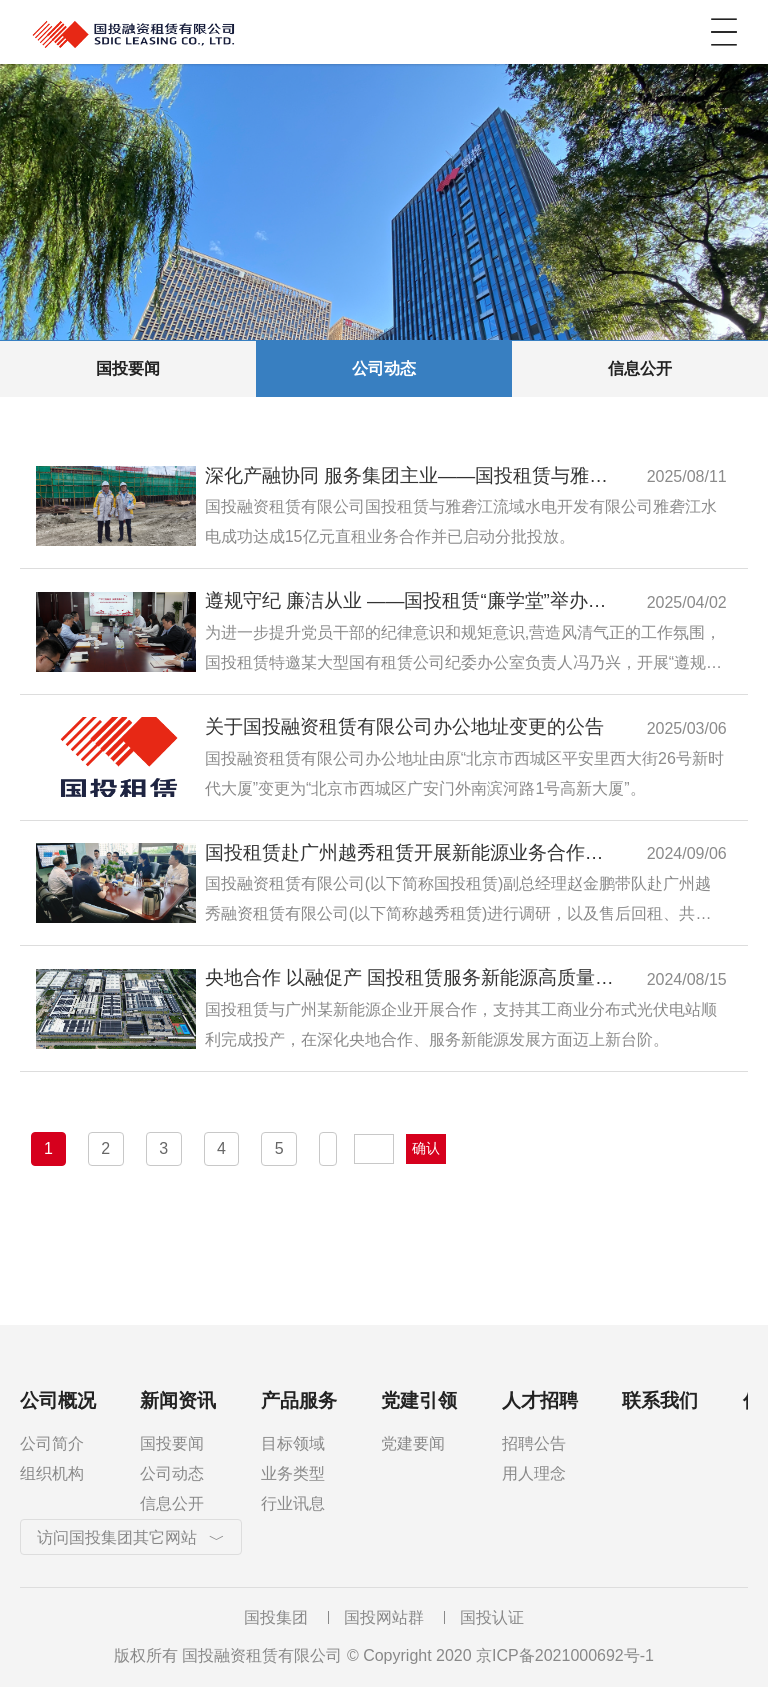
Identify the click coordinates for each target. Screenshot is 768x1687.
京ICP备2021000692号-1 (565, 1655)
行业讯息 (293, 1503)
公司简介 (52, 1443)
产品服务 (299, 1400)
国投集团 (276, 1617)
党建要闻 (413, 1443)
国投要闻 (128, 368)
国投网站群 (384, 1617)
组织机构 (52, 1473)
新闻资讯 (178, 1400)
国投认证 (492, 1617)
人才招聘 (540, 1400)
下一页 (328, 1149)
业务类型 (293, 1473)
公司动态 (384, 368)
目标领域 (293, 1443)
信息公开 (640, 368)
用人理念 (534, 1473)
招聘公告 (534, 1443)
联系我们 (660, 1400)
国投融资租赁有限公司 (230, 32)
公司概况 (58, 1400)
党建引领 (419, 1400)
